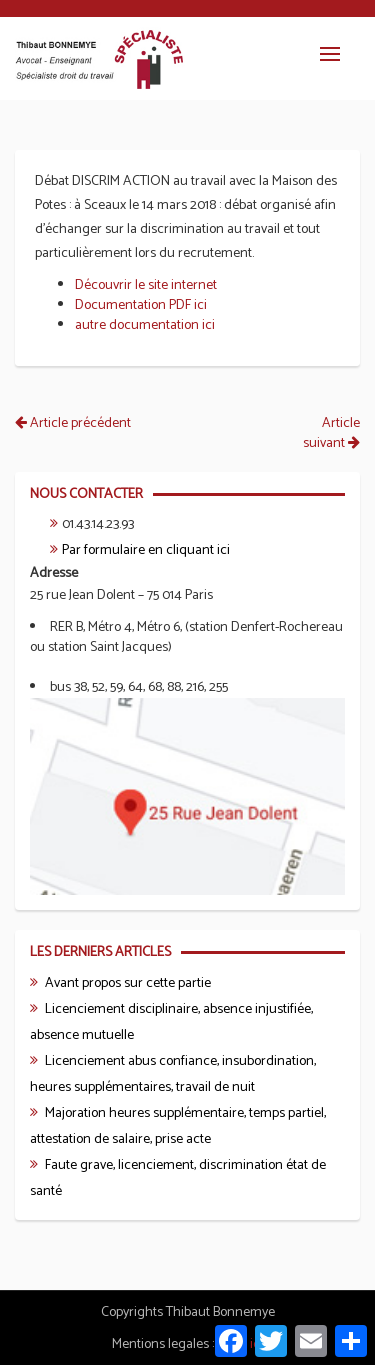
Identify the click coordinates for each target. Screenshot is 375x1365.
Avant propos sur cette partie (128, 983)
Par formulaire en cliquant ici (146, 550)
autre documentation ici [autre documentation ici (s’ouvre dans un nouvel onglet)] (145, 325)
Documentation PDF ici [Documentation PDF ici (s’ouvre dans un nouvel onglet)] (141, 305)
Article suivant (331, 433)
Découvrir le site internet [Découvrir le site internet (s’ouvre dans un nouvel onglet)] (146, 285)
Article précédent (73, 423)
